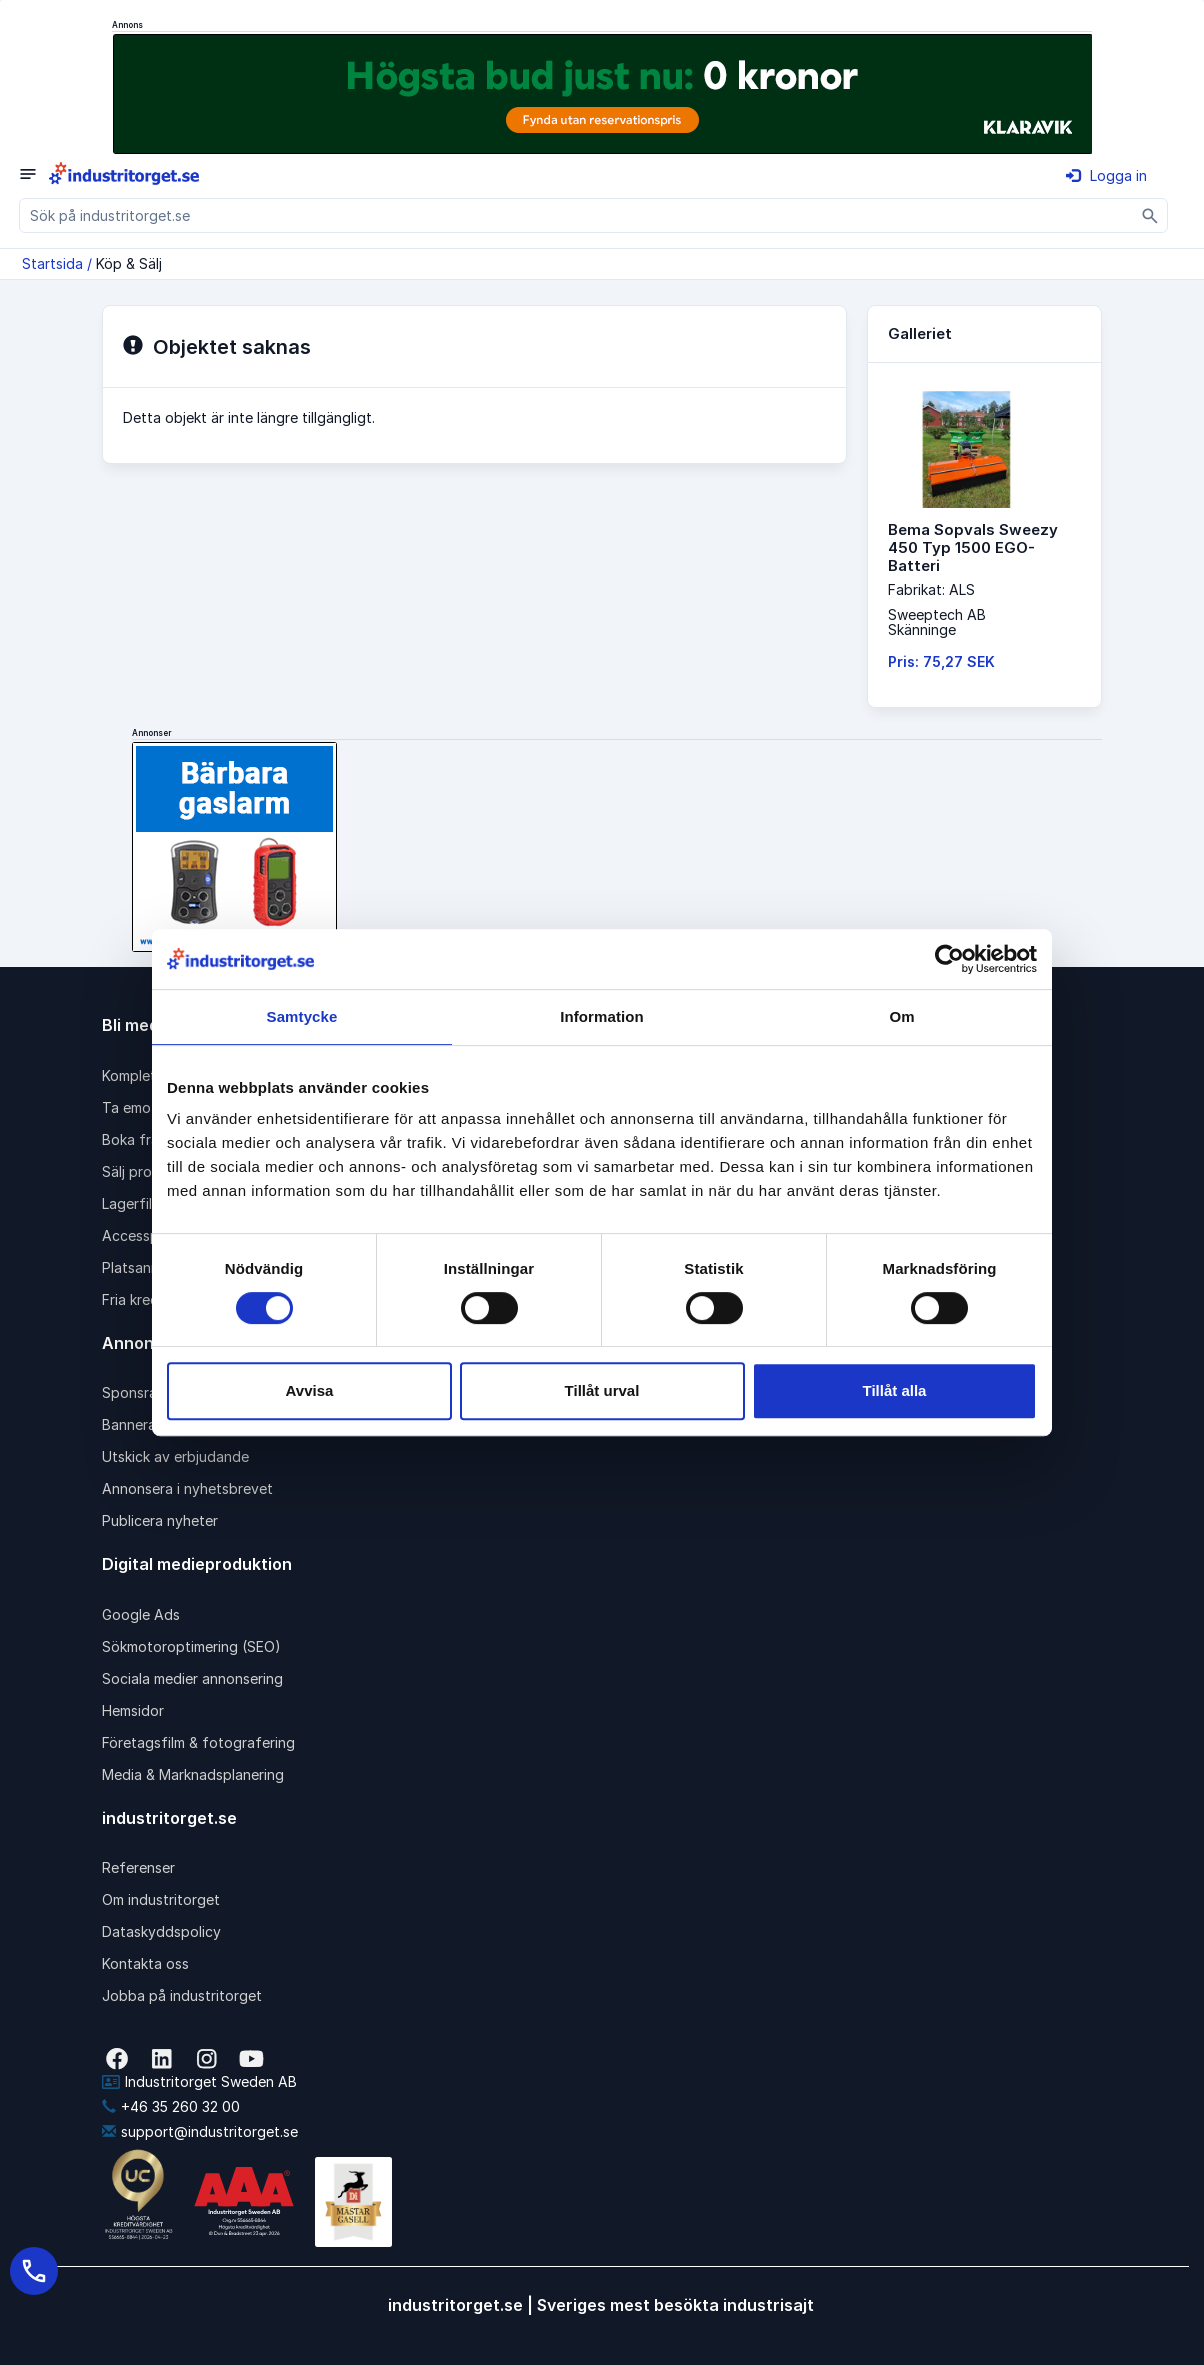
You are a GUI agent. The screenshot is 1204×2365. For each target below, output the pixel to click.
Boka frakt (137, 1139)
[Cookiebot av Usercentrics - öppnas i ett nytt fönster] (949, 959)
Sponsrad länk (149, 1392)
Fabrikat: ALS (931, 589)
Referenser (138, 1867)
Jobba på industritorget (182, 1995)
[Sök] (1150, 215)
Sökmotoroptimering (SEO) (191, 1646)
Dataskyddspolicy (161, 1931)
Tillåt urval (602, 1390)
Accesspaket (145, 1235)
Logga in (1106, 175)
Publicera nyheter (160, 1520)
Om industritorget (161, 1899)
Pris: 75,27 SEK (941, 661)
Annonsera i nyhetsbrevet (187, 1488)
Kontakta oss (145, 1963)
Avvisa (310, 1390)
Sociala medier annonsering (192, 1678)
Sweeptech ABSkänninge (937, 622)
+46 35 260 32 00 (171, 2106)
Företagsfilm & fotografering (198, 1742)
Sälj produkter (148, 1171)
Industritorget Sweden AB (199, 2081)
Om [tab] (901, 1016)
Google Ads (141, 1614)
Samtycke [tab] (302, 1016)
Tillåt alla (895, 1390)
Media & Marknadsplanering (193, 1774)
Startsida (52, 263)
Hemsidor (133, 1710)
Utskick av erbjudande (175, 1456)
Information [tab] (602, 1016)
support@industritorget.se (200, 2131)
